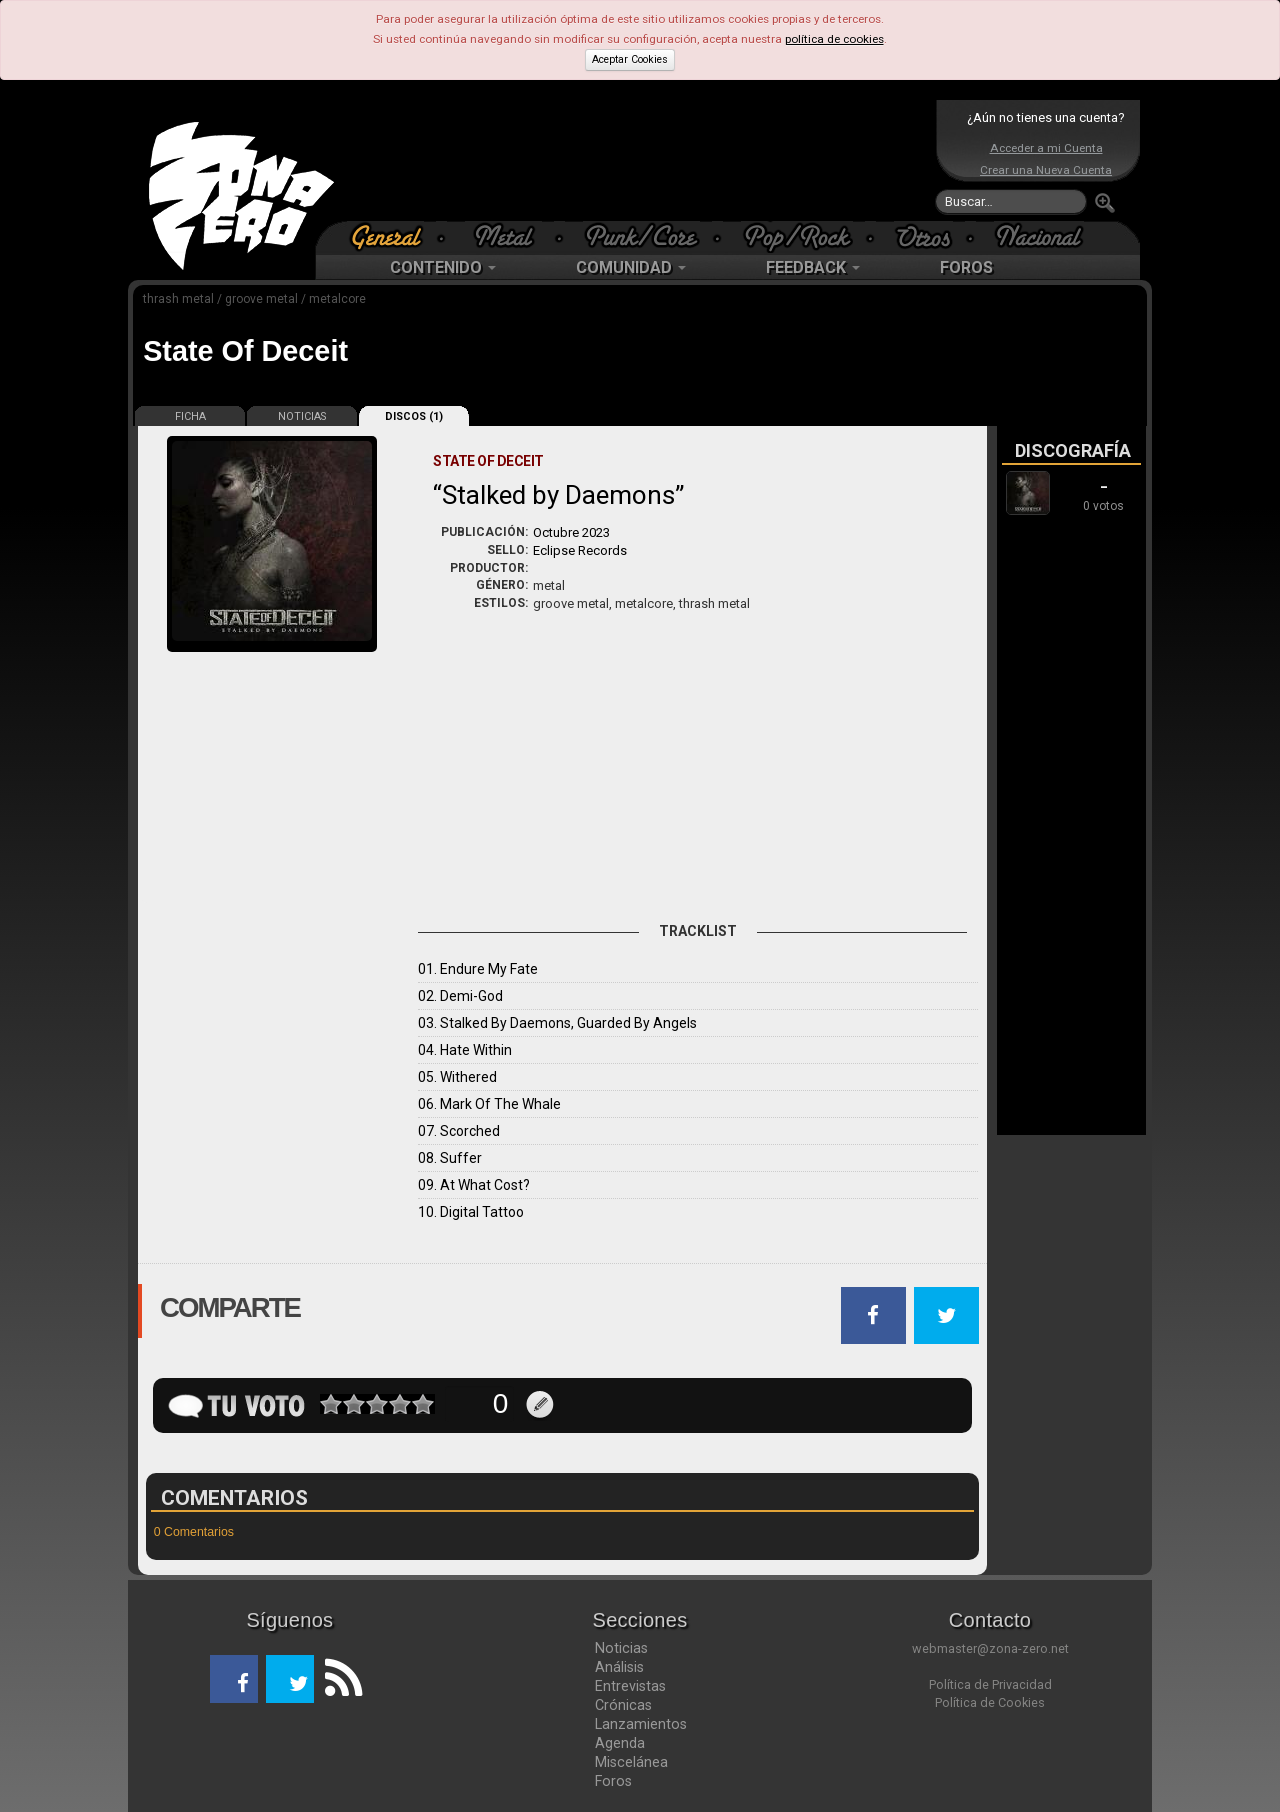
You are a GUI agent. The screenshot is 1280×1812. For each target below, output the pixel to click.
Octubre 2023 (571, 532)
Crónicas (623, 1705)
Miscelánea (631, 1762)
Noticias (621, 1648)
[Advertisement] (635, 160)
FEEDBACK (813, 267)
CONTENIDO (443, 267)
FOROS (966, 267)
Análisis (619, 1667)
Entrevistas (630, 1686)
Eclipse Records (580, 550)
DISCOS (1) (414, 416)
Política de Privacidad (990, 1684)
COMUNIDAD (631, 267)
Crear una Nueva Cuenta (1046, 170)
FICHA (190, 416)
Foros (613, 1781)
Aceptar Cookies (630, 59)
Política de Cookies (990, 1702)
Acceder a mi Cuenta (1046, 148)
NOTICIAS (302, 416)
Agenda (620, 1743)
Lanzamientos (641, 1724)
